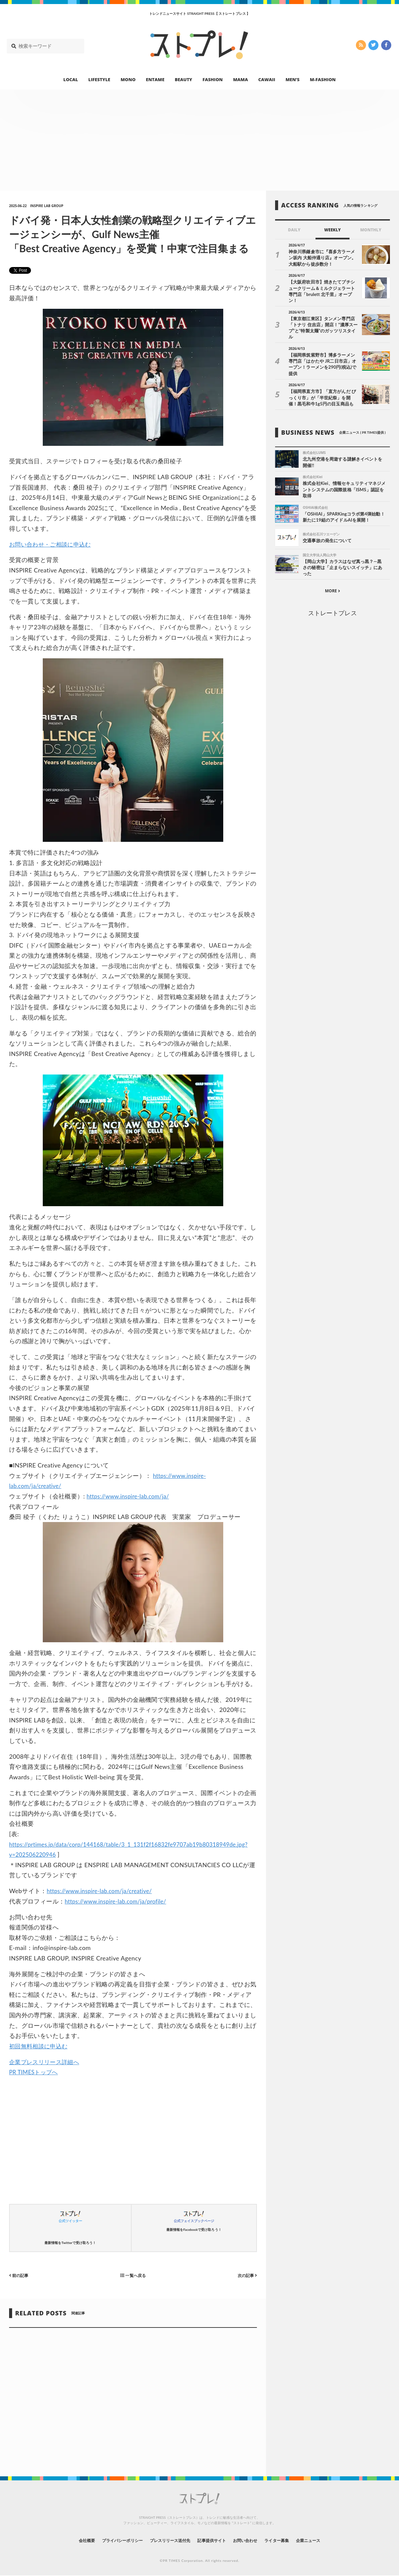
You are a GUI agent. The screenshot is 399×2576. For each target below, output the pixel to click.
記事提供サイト (213, 2540)
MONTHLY (370, 230)
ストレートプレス (332, 590)
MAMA (240, 79)
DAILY (294, 230)
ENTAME (155, 79)
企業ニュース (326, 2540)
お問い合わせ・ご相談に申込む (52, 544)
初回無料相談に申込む (40, 2046)
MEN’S (293, 79)
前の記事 (20, 2275)
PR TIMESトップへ (35, 2072)
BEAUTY (183, 79)
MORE (332, 568)
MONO (128, 79)
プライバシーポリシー (109, 2540)
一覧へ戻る (133, 2275)
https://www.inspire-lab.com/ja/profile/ (119, 1901)
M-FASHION (323, 79)
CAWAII (266, 79)
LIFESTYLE (99, 79)
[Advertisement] (199, 140)
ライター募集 (289, 2540)
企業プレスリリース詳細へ (46, 2062)
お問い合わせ (252, 2540)
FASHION (212, 79)
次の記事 (245, 2275)
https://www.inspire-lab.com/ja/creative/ (103, 1890)
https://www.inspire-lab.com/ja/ (131, 1496)
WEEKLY (332, 230)
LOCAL (70, 79)
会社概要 (68, 2540)
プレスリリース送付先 (165, 2540)
